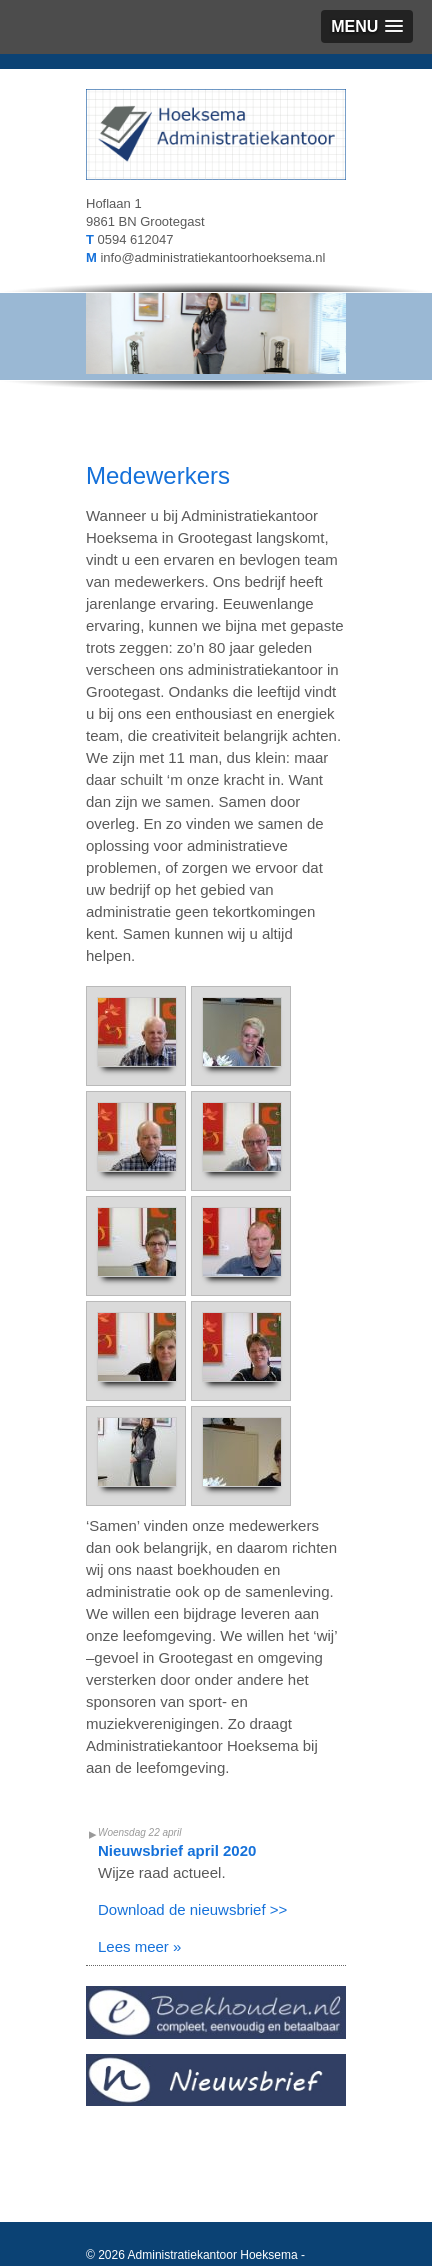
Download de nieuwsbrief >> (192, 1909)
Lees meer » (139, 1946)
